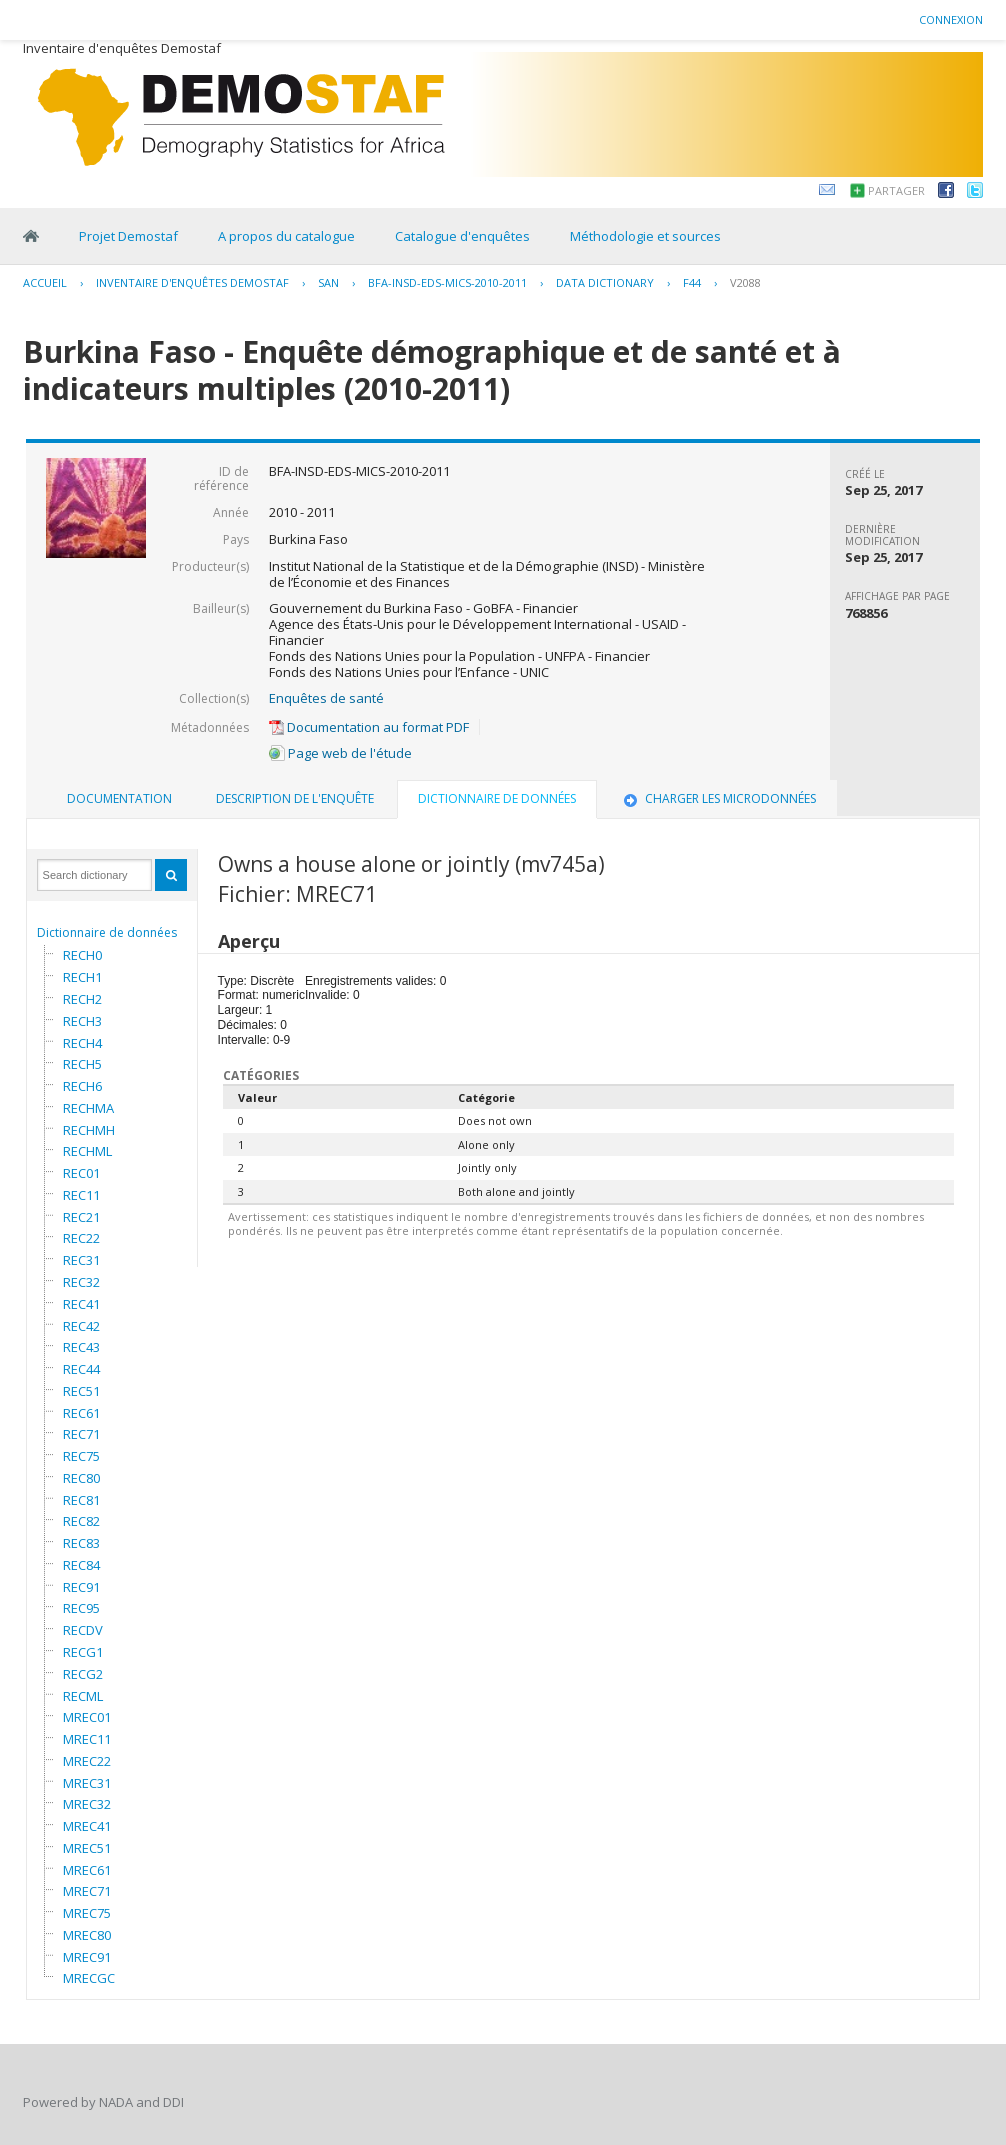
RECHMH (89, 1130)
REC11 (81, 1195)
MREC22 (87, 1761)
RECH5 (82, 1064)
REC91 (81, 1587)
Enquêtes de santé (326, 698)
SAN (328, 282)
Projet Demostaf (128, 236)
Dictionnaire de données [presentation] (497, 798)
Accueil (45, 282)
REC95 (81, 1608)
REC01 (81, 1173)
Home (31, 236)
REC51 (81, 1391)
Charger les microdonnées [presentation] (718, 798)
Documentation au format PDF (369, 727)
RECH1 (82, 977)
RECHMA (88, 1108)
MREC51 (87, 1848)
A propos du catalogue (286, 236)
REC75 (81, 1456)
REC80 (81, 1478)
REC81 (81, 1500)
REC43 (81, 1347)
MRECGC (89, 1978)
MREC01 (87, 1717)
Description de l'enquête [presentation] (295, 798)
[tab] (119, 799)
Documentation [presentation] (119, 798)
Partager (896, 190)
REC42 (81, 1326)
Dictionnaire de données (107, 932)
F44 (692, 282)
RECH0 (82, 955)
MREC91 (87, 1957)
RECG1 (83, 1652)
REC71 (81, 1434)
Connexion (951, 19)
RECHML (87, 1151)
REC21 (81, 1217)
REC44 (81, 1369)
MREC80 (87, 1935)
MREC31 (87, 1783)
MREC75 (87, 1913)
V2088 (745, 282)
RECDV (83, 1630)
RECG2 (83, 1674)
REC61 (81, 1413)
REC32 (81, 1282)
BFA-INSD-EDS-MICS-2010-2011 (447, 282)
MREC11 (87, 1739)
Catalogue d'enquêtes (462, 236)
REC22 (81, 1238)
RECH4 (82, 1043)
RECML (83, 1696)
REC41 (81, 1304)
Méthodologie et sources (645, 236)
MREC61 (87, 1870)
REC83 (81, 1543)
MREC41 (87, 1826)
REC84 (81, 1565)
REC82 (81, 1521)
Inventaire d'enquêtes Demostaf (192, 282)
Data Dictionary (605, 282)
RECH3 (82, 1021)
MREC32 (87, 1804)
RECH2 (82, 999)
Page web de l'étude (340, 753)
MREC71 (87, 1891)
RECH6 (82, 1086)
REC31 (81, 1260)
